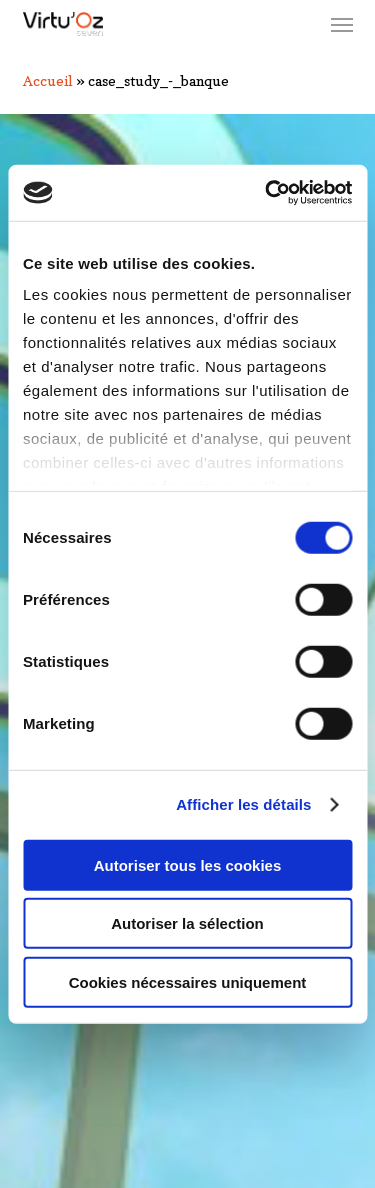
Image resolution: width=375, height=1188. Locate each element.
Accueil (48, 80)
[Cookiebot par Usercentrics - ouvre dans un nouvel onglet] (267, 193)
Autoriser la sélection (187, 923)
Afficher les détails (243, 804)
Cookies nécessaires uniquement (188, 981)
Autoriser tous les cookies (188, 864)
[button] (342, 24)
